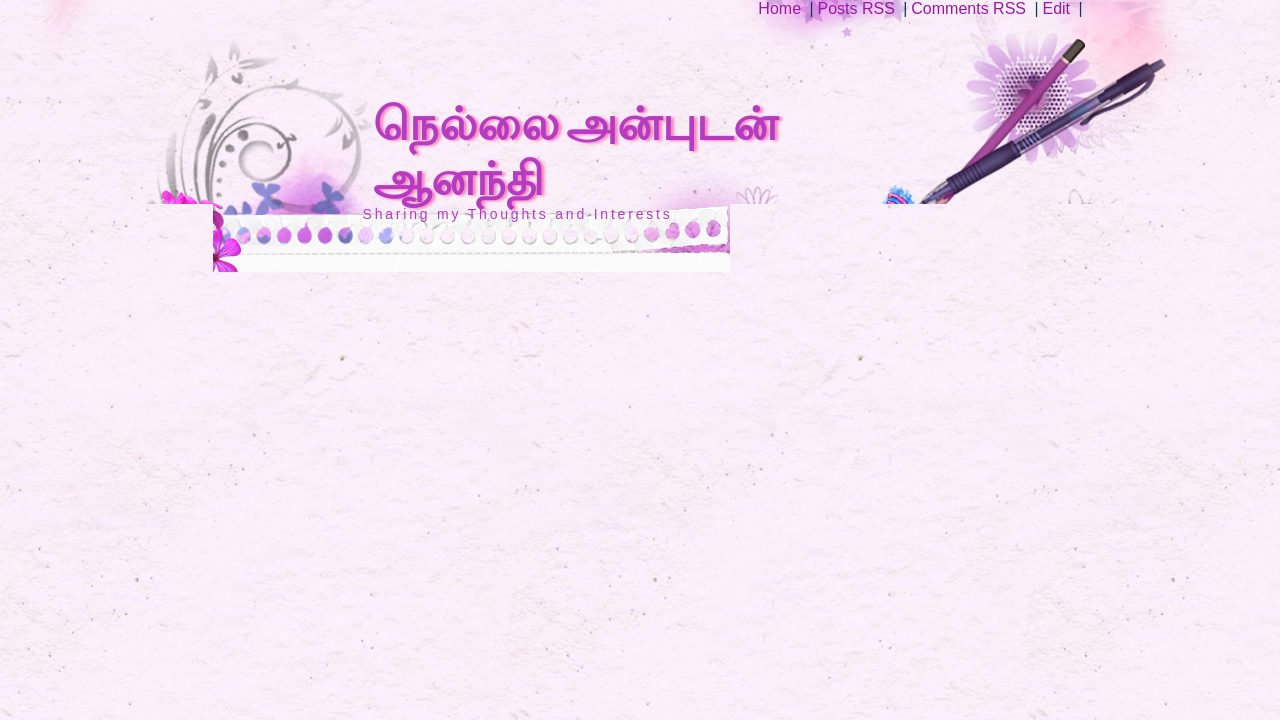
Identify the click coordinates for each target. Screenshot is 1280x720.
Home (779, 8)
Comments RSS (968, 8)
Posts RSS (856, 8)
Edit (1056, 8)
